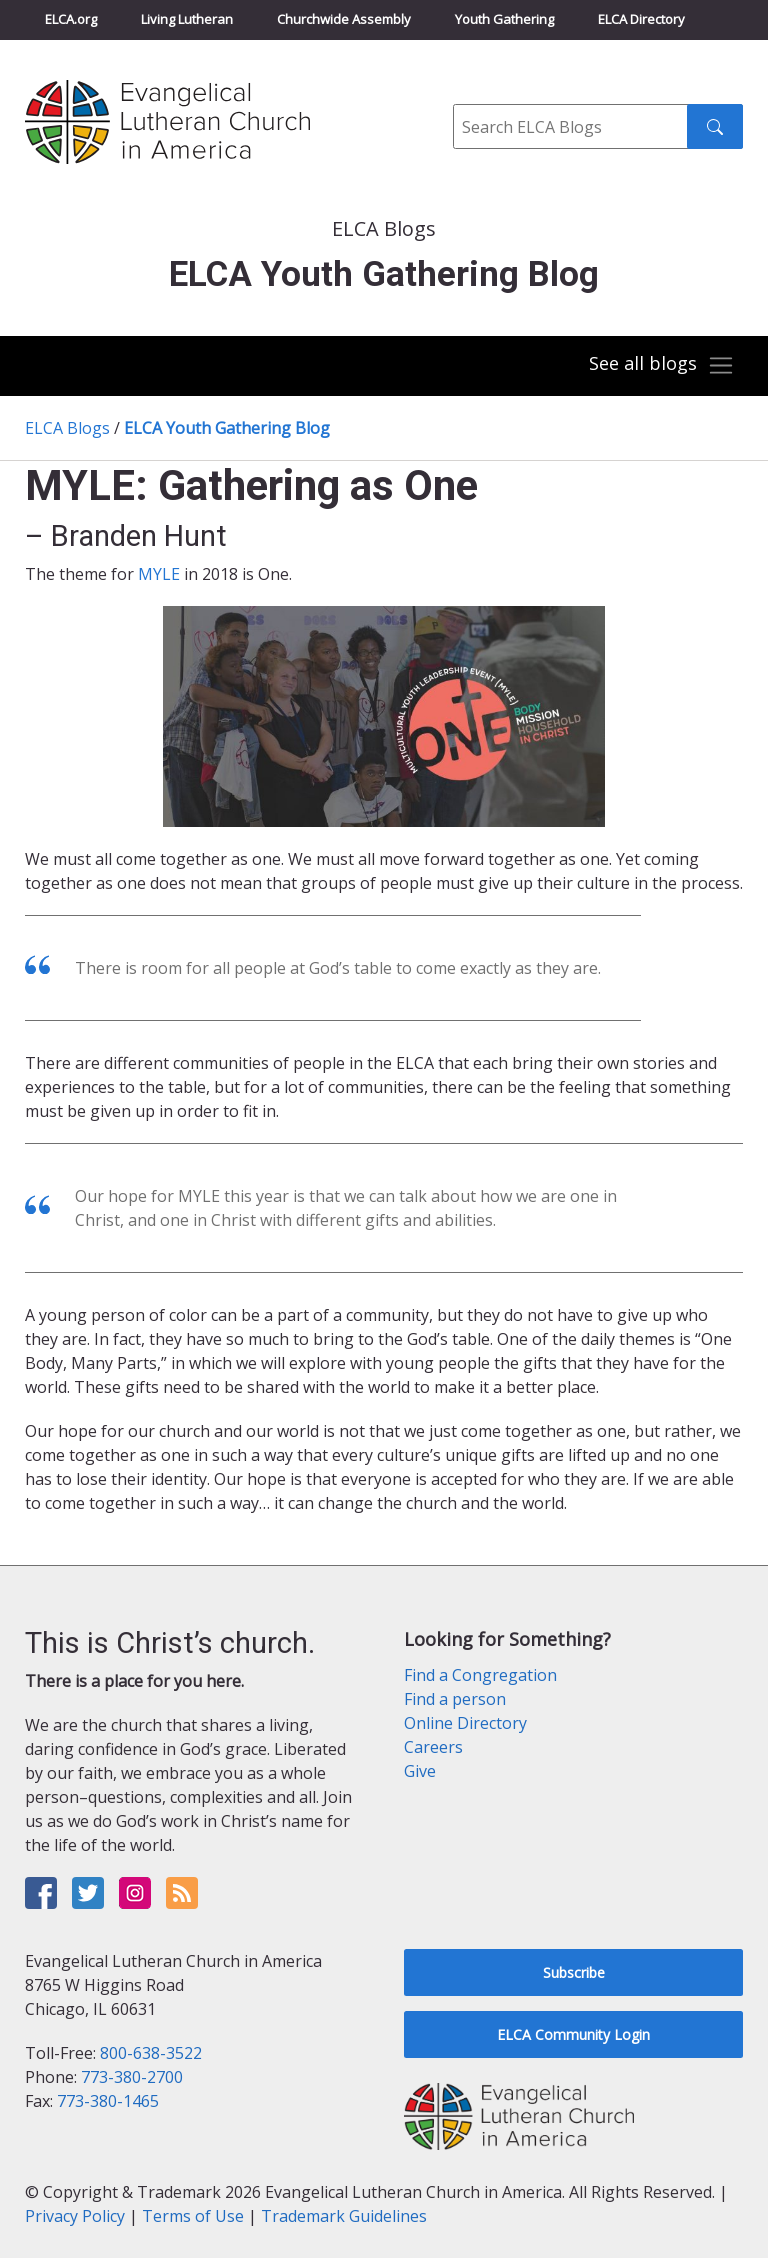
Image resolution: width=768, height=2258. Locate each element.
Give (420, 1771)
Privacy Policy (75, 2216)
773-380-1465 (108, 2101)
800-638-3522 (151, 2053)
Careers (433, 1747)
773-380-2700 (132, 2077)
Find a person (455, 1699)
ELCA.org (71, 19)
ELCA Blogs (67, 428)
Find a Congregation (480, 1675)
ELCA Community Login (573, 2034)
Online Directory (465, 1723)
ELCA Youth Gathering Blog (227, 428)
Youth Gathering (504, 19)
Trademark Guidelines (344, 2216)
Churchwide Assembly (344, 19)
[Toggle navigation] (662, 366)
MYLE (159, 574)
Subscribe (574, 1972)
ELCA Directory (641, 19)
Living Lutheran (187, 19)
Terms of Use (193, 2216)
